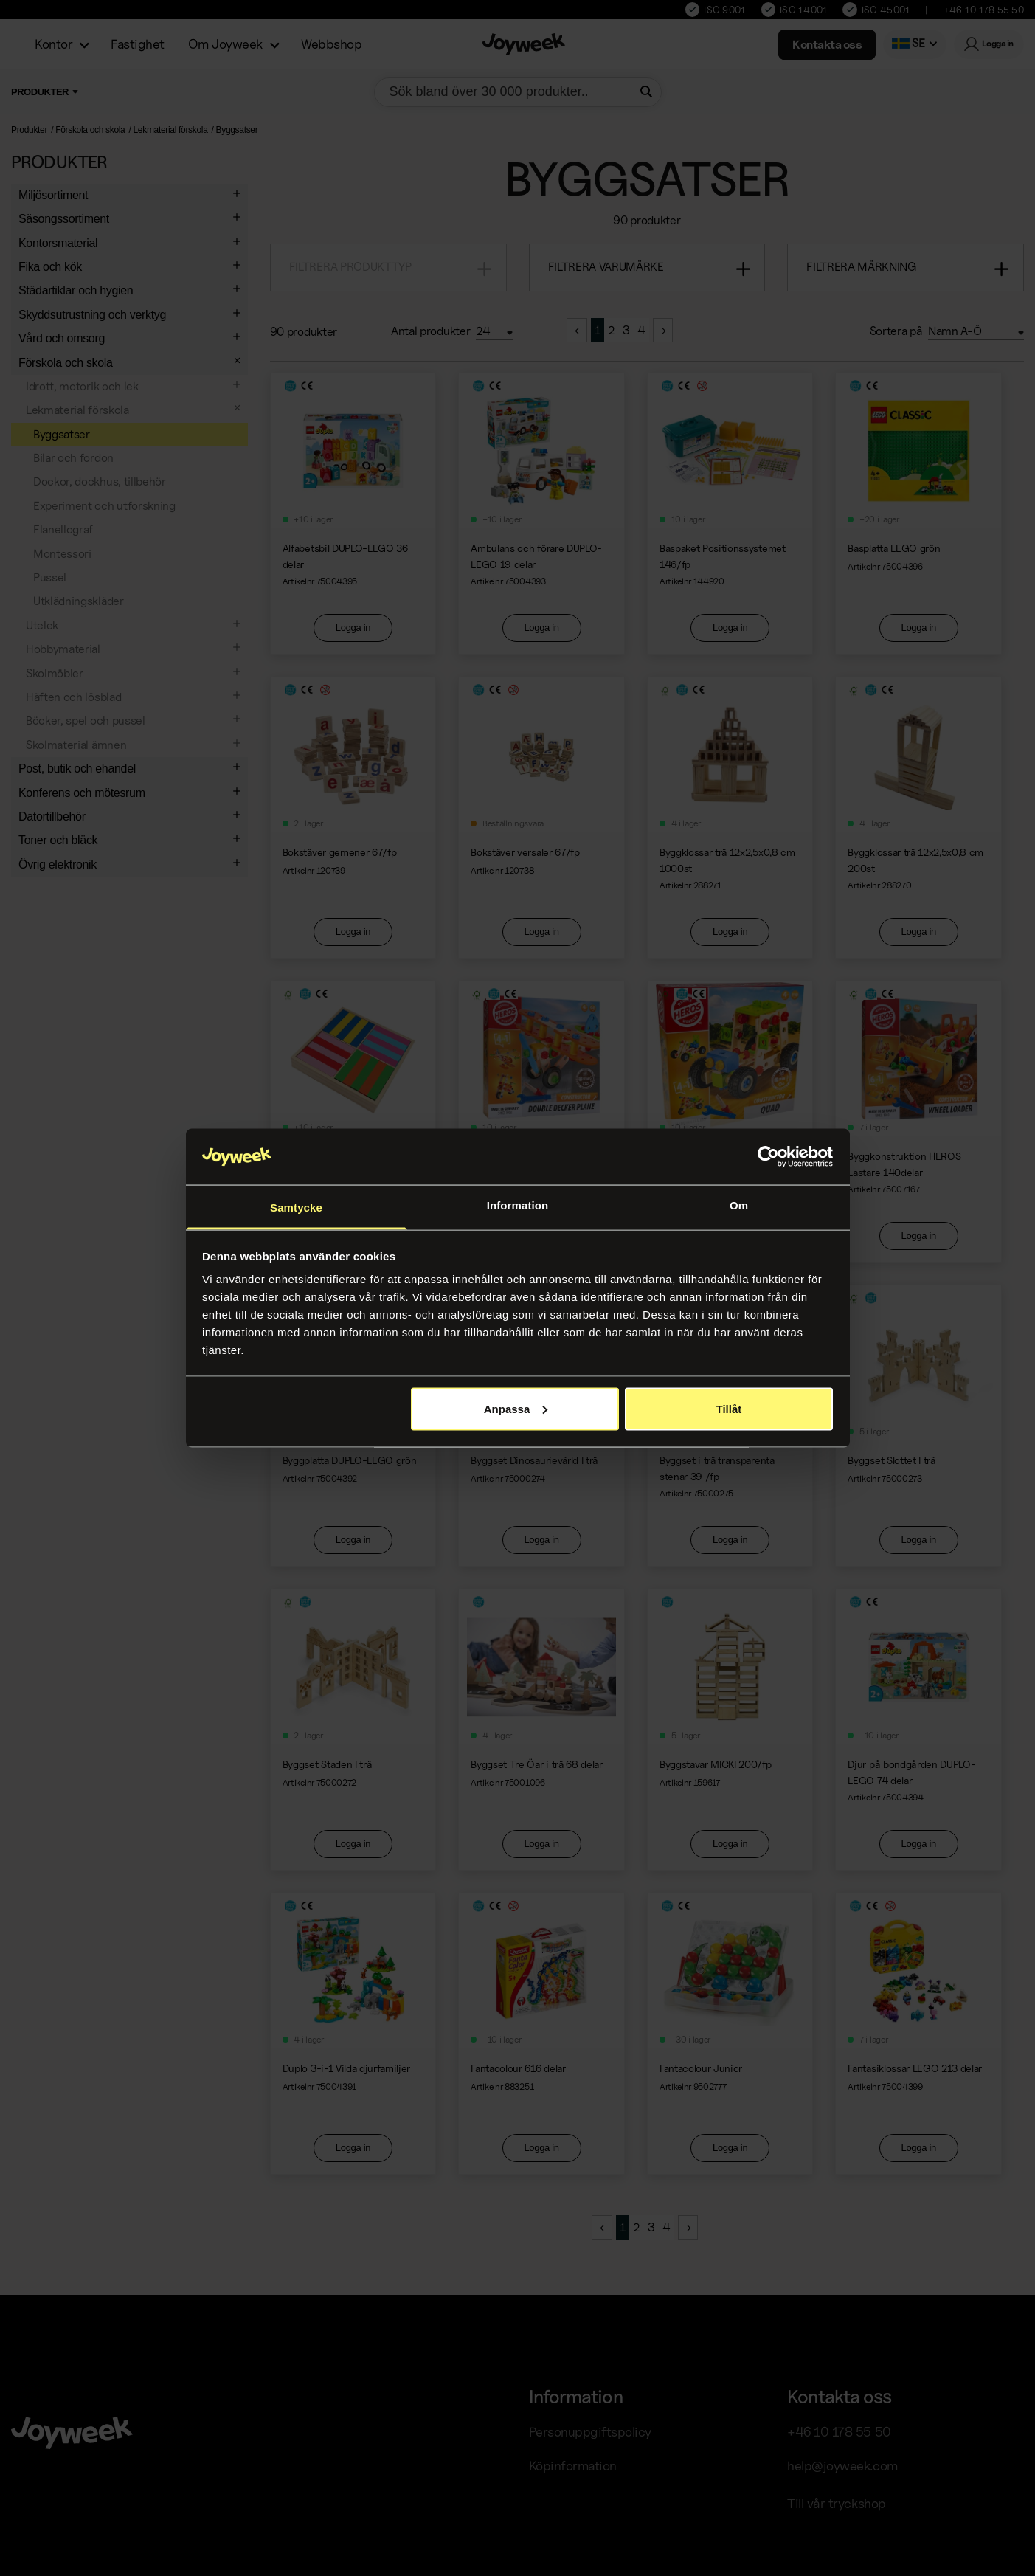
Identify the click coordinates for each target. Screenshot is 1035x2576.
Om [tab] (739, 1205)
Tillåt (729, 1408)
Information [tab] (518, 1205)
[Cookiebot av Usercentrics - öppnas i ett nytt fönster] (768, 1157)
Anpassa (516, 1408)
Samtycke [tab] (296, 1207)
